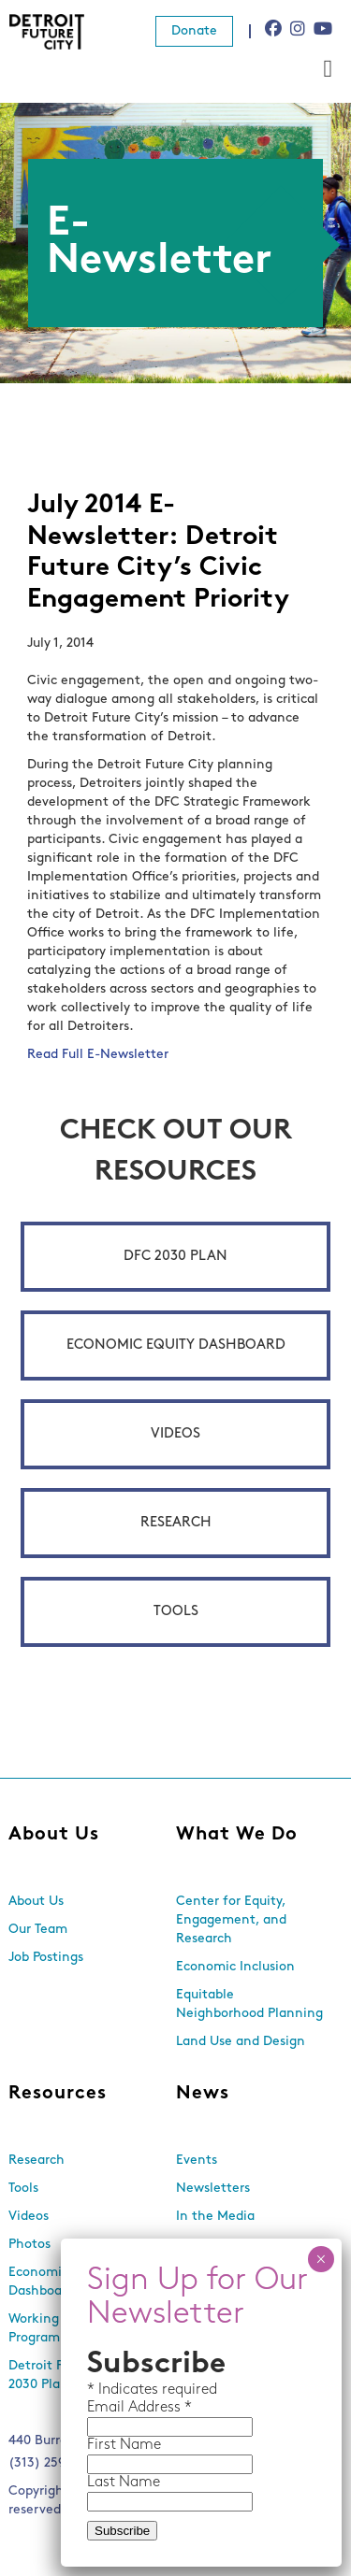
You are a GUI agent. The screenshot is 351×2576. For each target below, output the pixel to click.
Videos (175, 1434)
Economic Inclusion (235, 1967)
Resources (57, 2093)
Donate (194, 31)
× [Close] (320, 2259)
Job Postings (45, 1958)
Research (176, 1523)
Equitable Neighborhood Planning (249, 2004)
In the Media (215, 2217)
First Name (124, 2445)
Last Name (123, 2482)
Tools (176, 1612)
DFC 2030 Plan (175, 1257)
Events (196, 2161)
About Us (53, 1834)
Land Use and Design (240, 2042)
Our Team (37, 1930)
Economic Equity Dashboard (175, 1345)
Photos (29, 2245)
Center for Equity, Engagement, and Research (231, 1920)
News (202, 2093)
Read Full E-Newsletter (97, 1055)
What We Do (237, 1834)
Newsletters (213, 2189)
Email (107, 2407)
